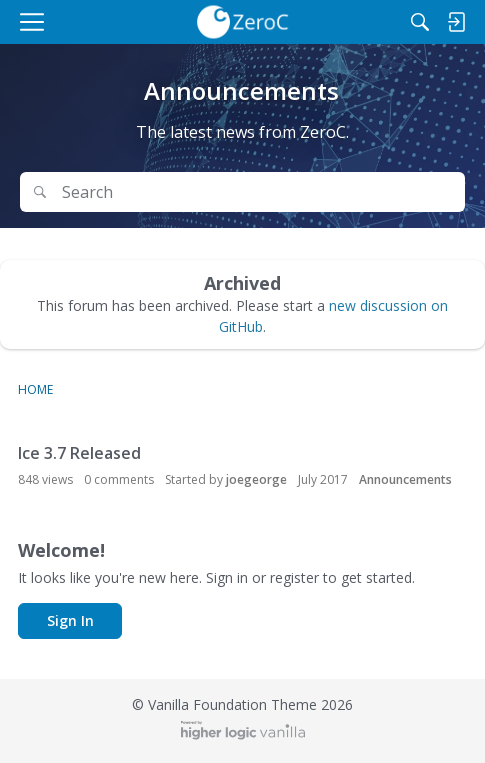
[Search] (420, 22)
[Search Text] (257, 192)
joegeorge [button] (256, 479)
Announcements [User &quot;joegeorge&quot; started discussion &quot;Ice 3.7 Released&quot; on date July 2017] (405, 479)
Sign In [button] (70, 620)
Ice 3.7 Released (79, 453)
